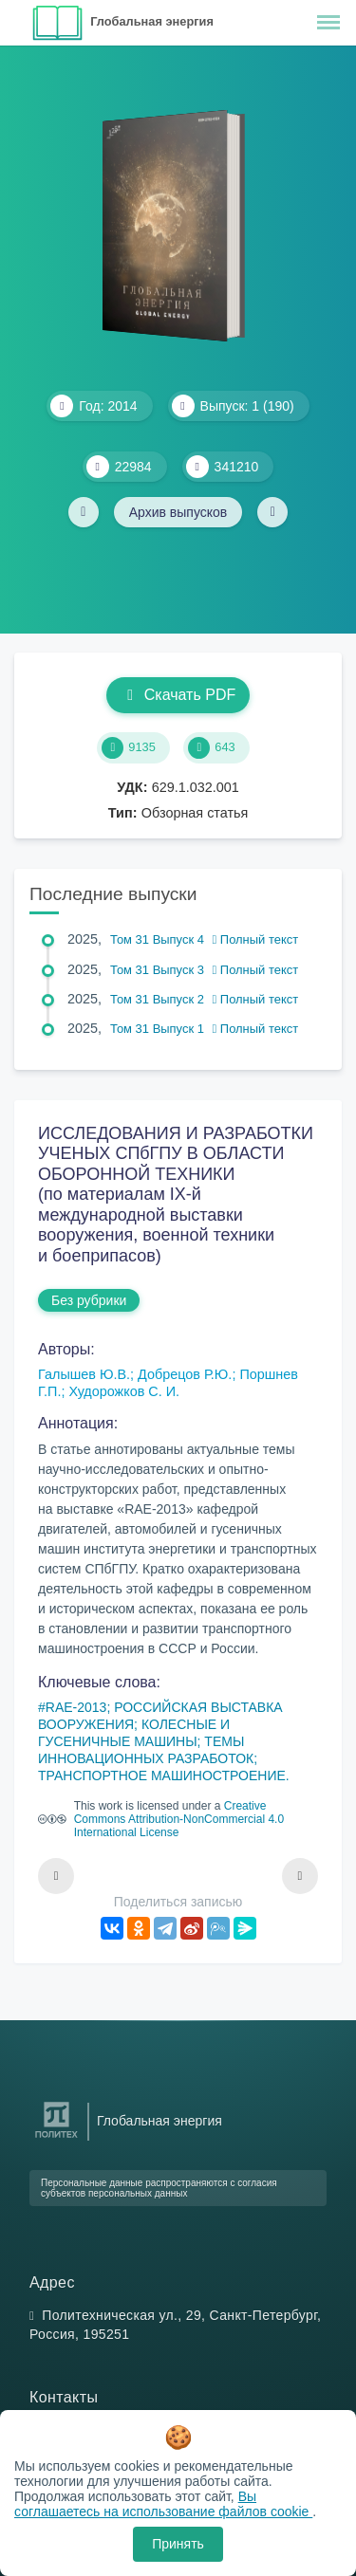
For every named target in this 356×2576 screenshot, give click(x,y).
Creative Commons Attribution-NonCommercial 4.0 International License (179, 1819)
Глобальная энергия (152, 21)
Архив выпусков (178, 512)
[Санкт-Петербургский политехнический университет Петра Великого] (56, 2138)
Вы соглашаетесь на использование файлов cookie (163, 2504)
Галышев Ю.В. (84, 1374)
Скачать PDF (178, 695)
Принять (178, 2543)
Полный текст (256, 939)
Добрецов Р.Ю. (185, 1374)
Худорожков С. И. (123, 1391)
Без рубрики (88, 1300)
